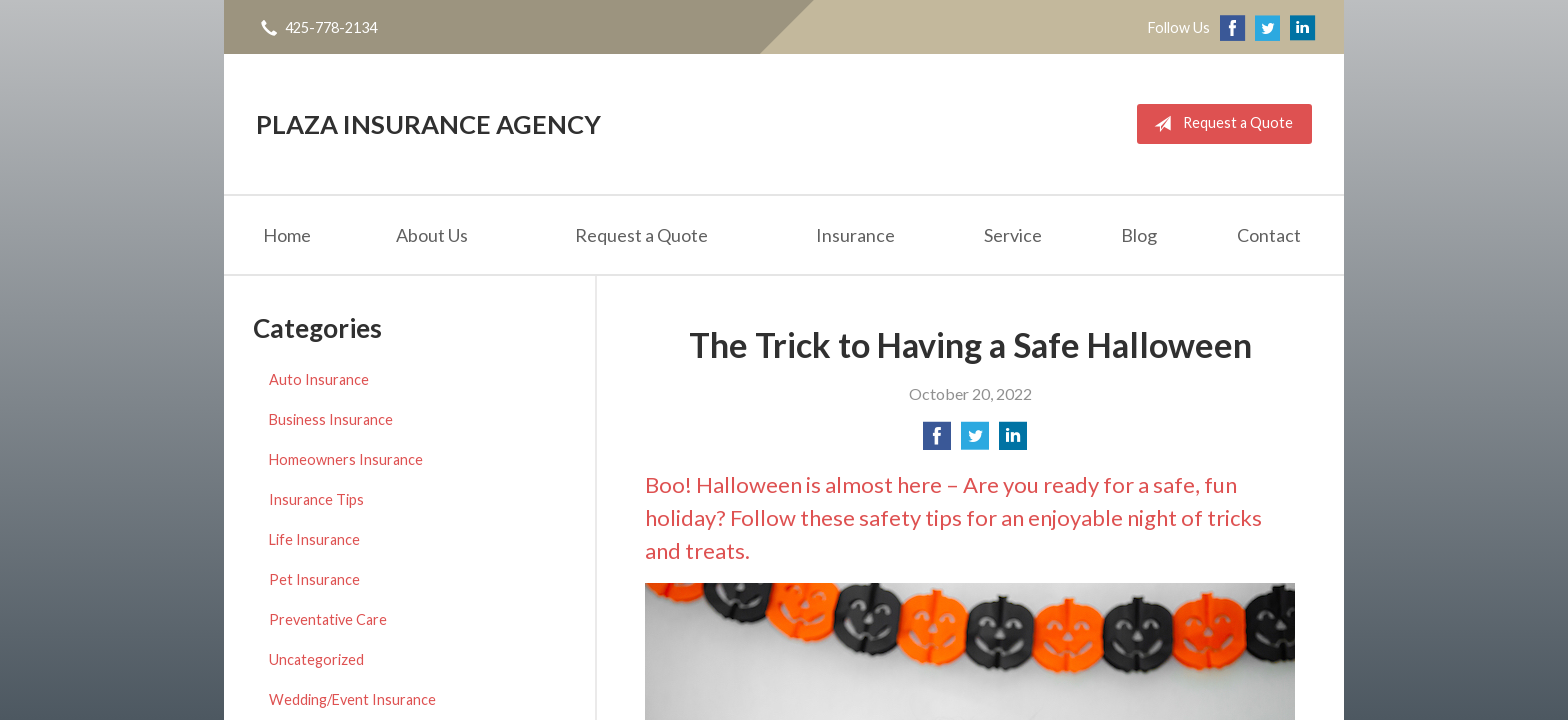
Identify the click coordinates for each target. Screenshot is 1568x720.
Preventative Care (328, 619)
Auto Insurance (319, 379)
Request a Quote (1219, 124)
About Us (432, 235)
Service (1013, 235)
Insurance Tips (316, 499)
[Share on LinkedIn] (1013, 441)
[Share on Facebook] (937, 441)
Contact (1269, 235)
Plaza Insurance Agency (428, 124)
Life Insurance (314, 539)
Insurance (855, 235)
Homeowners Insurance (346, 459)
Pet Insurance (314, 579)
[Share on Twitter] (975, 441)
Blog (1139, 235)
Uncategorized (316, 659)
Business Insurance (331, 419)
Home (287, 235)
